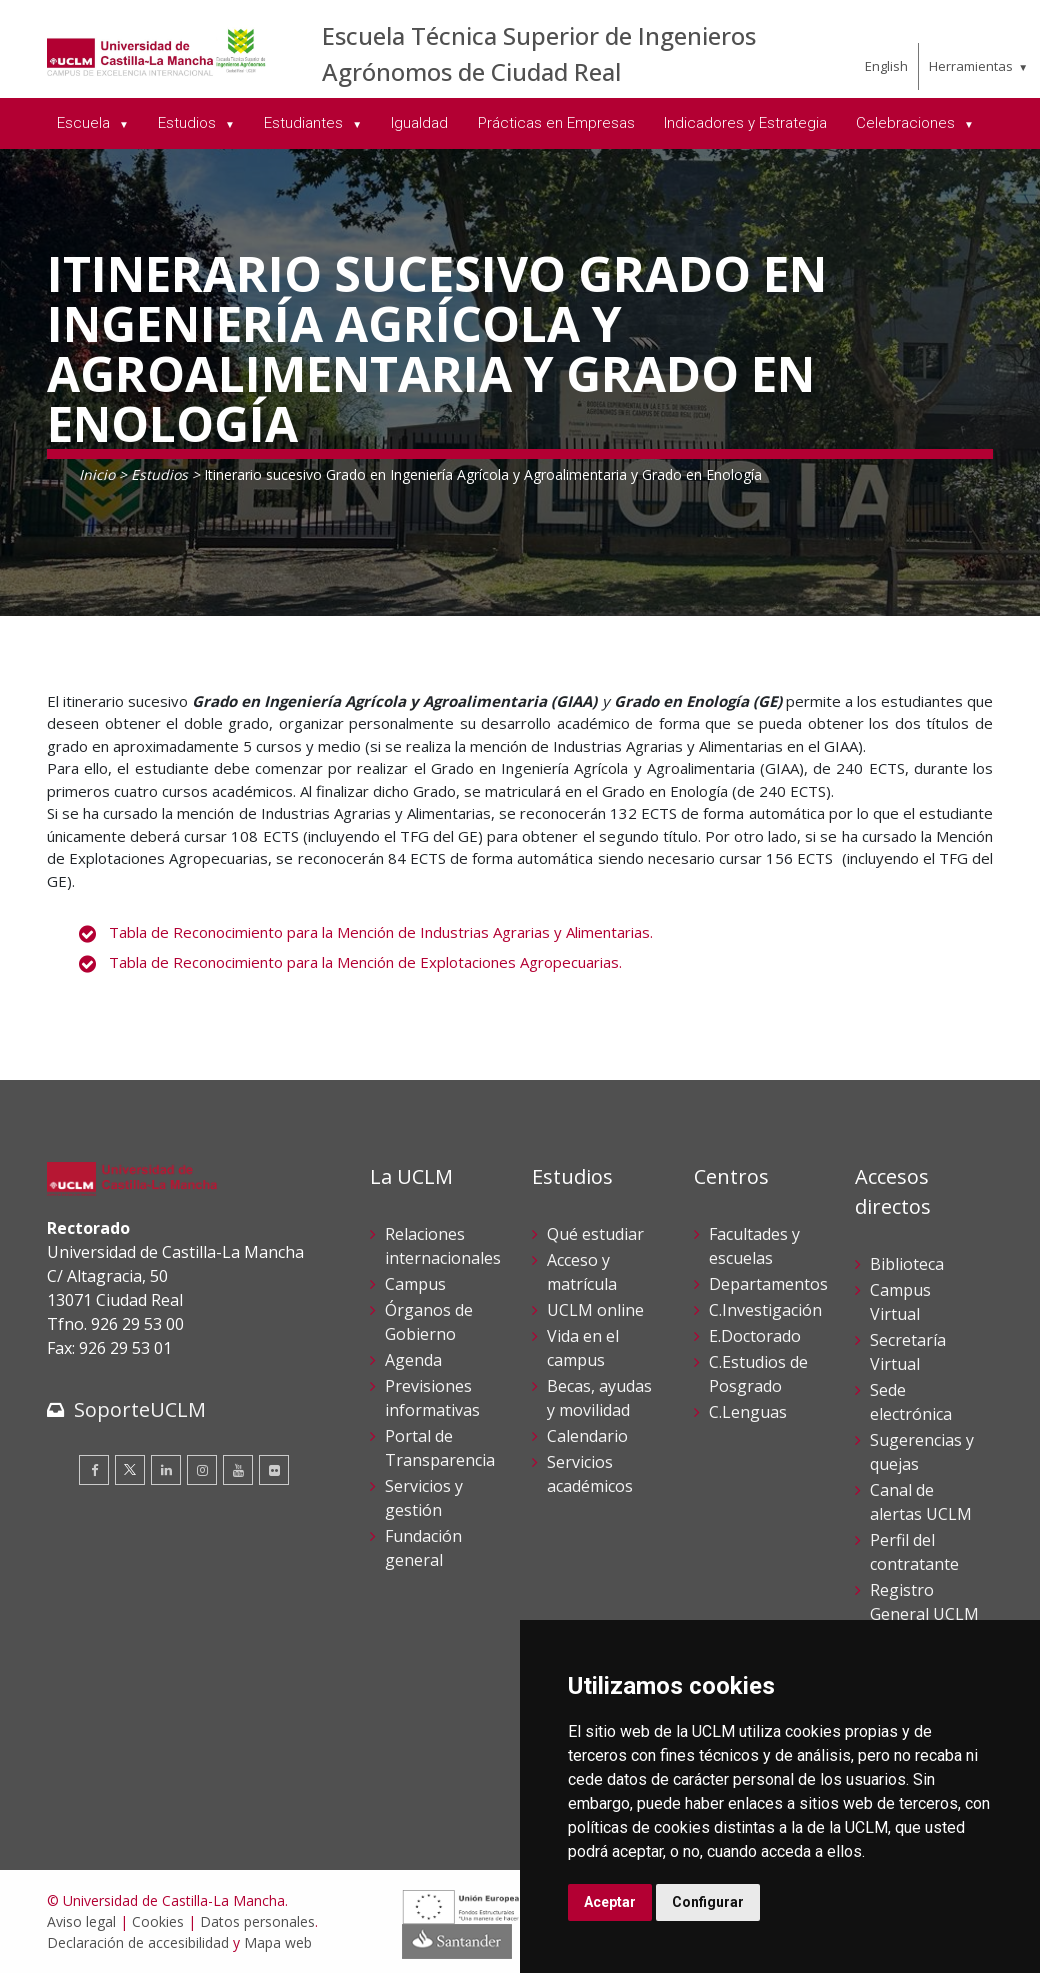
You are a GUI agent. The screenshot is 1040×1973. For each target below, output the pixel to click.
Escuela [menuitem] (85, 123)
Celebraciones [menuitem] (907, 123)
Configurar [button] (708, 1902)
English (886, 66)
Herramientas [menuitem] (971, 66)
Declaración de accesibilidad (138, 1942)
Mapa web (278, 1942)
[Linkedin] (166, 1470)
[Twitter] (130, 1470)
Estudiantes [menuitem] (305, 123)
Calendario (587, 1436)
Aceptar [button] (610, 1902)
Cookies (158, 1921)
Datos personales (257, 1921)
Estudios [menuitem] (189, 123)
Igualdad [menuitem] (419, 123)
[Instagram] (202, 1470)
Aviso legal (81, 1921)
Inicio (97, 474)
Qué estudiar (595, 1234)
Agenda (413, 1360)
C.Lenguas (748, 1412)
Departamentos (768, 1284)
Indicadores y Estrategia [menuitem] (745, 123)
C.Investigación (765, 1310)
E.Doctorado (755, 1336)
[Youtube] (238, 1470)
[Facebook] (94, 1470)
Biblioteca (907, 1264)
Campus (415, 1284)
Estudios (159, 474)
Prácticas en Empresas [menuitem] (556, 123)
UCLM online (595, 1310)
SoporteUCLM (140, 1409)
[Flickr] (274, 1470)
